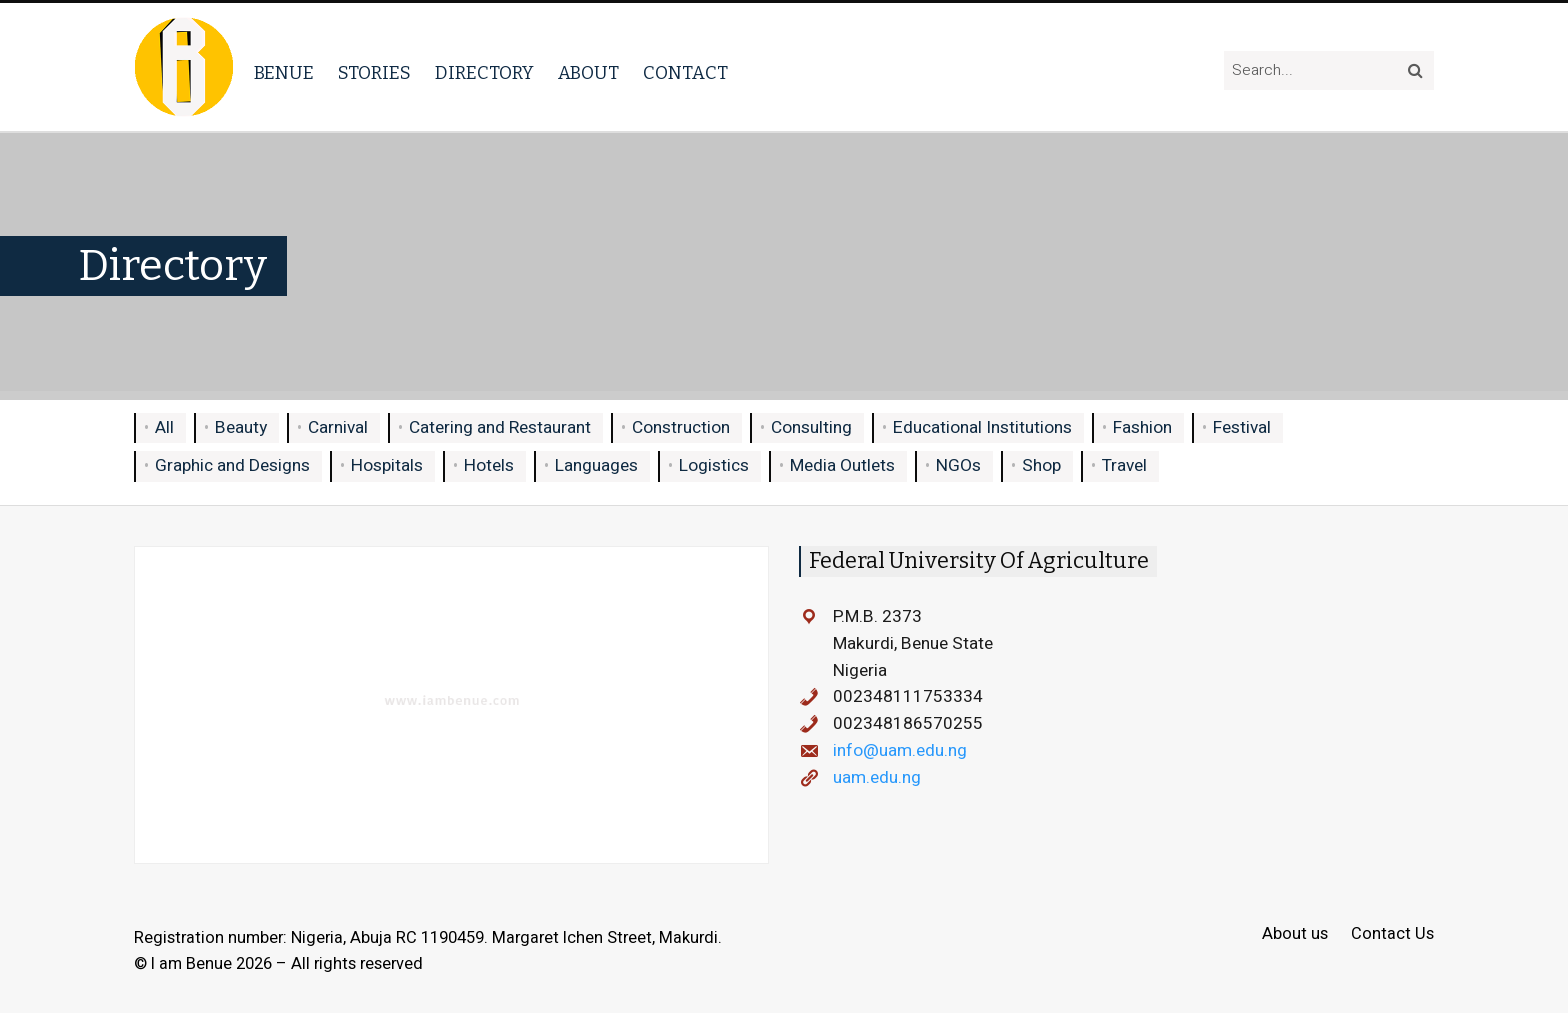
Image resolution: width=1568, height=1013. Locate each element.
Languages (596, 465)
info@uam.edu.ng (900, 750)
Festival (1242, 427)
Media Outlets (842, 465)
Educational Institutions (982, 427)
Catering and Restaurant (500, 427)
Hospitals (387, 465)
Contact (685, 73)
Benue (284, 73)
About (588, 73)
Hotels (489, 465)
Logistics (714, 465)
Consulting (811, 427)
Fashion (1142, 427)
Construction (681, 427)
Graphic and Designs (232, 465)
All (164, 427)
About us (1295, 934)
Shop (1041, 465)
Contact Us (1392, 934)
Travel (1124, 465)
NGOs (958, 465)
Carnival (338, 427)
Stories (374, 73)
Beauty (241, 427)
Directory (484, 73)
